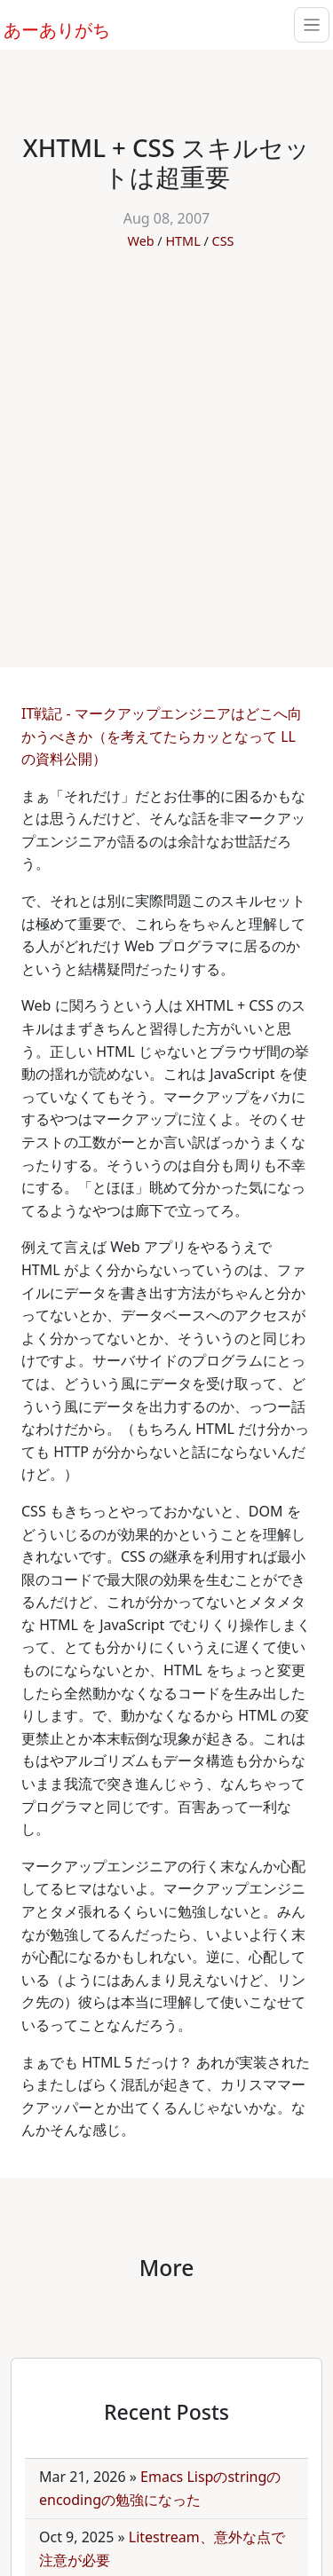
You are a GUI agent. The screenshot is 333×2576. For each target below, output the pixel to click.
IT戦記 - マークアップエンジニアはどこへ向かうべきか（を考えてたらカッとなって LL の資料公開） (161, 736)
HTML (182, 240)
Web (141, 240)
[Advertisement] (166, 449)
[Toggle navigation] (311, 25)
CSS (223, 240)
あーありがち (47, 27)
